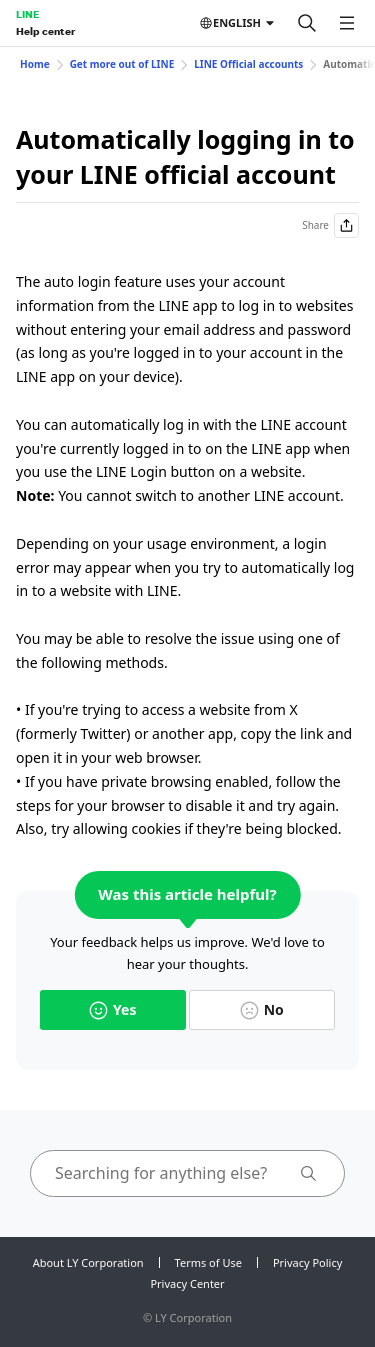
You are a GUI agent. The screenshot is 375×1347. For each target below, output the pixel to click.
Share (330, 225)
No (262, 1009)
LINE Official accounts (248, 64)
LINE (27, 14)
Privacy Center (187, 1283)
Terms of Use (208, 1262)
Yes (112, 1009)
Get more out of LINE (122, 64)
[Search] (307, 23)
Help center (45, 31)
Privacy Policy (307, 1262)
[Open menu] (347, 23)
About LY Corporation (88, 1262)
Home (35, 64)
